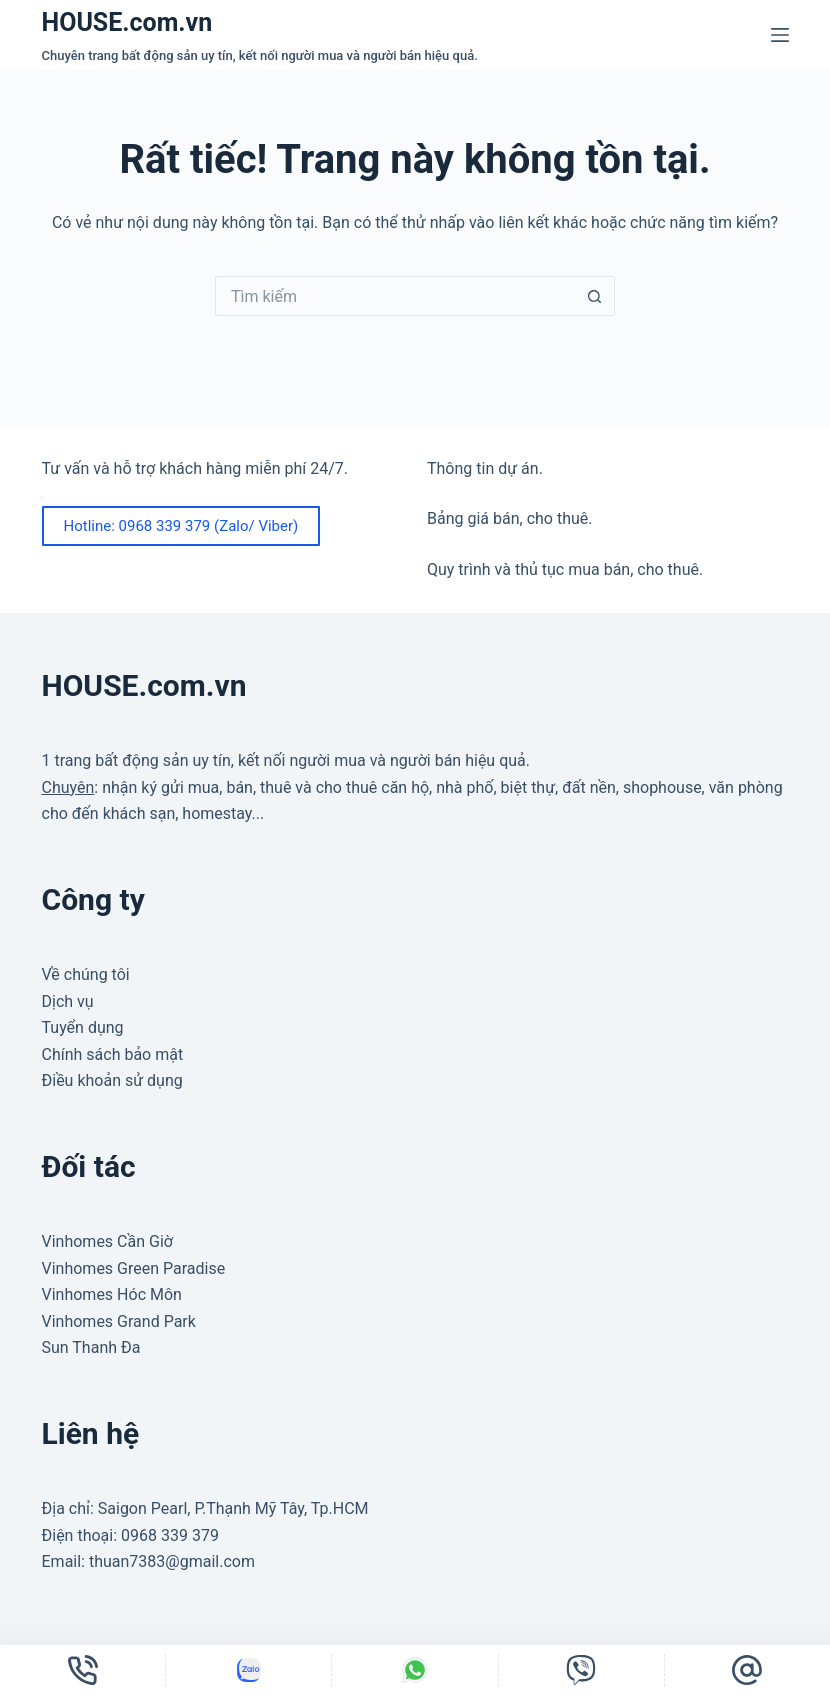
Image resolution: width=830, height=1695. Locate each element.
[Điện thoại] (82, 1670)
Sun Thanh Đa (91, 1347)
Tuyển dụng (83, 1027)
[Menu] (780, 35)
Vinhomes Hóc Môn (112, 1294)
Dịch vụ (68, 1001)
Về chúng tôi (86, 974)
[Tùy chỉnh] (248, 1670)
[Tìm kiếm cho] (395, 296)
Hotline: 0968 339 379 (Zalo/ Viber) (181, 526)
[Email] (747, 1670)
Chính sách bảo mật (113, 1054)
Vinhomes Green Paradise (134, 1268)
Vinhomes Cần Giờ (107, 1241)
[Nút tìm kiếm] (595, 296)
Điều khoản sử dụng (112, 1080)
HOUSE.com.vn (127, 22)
